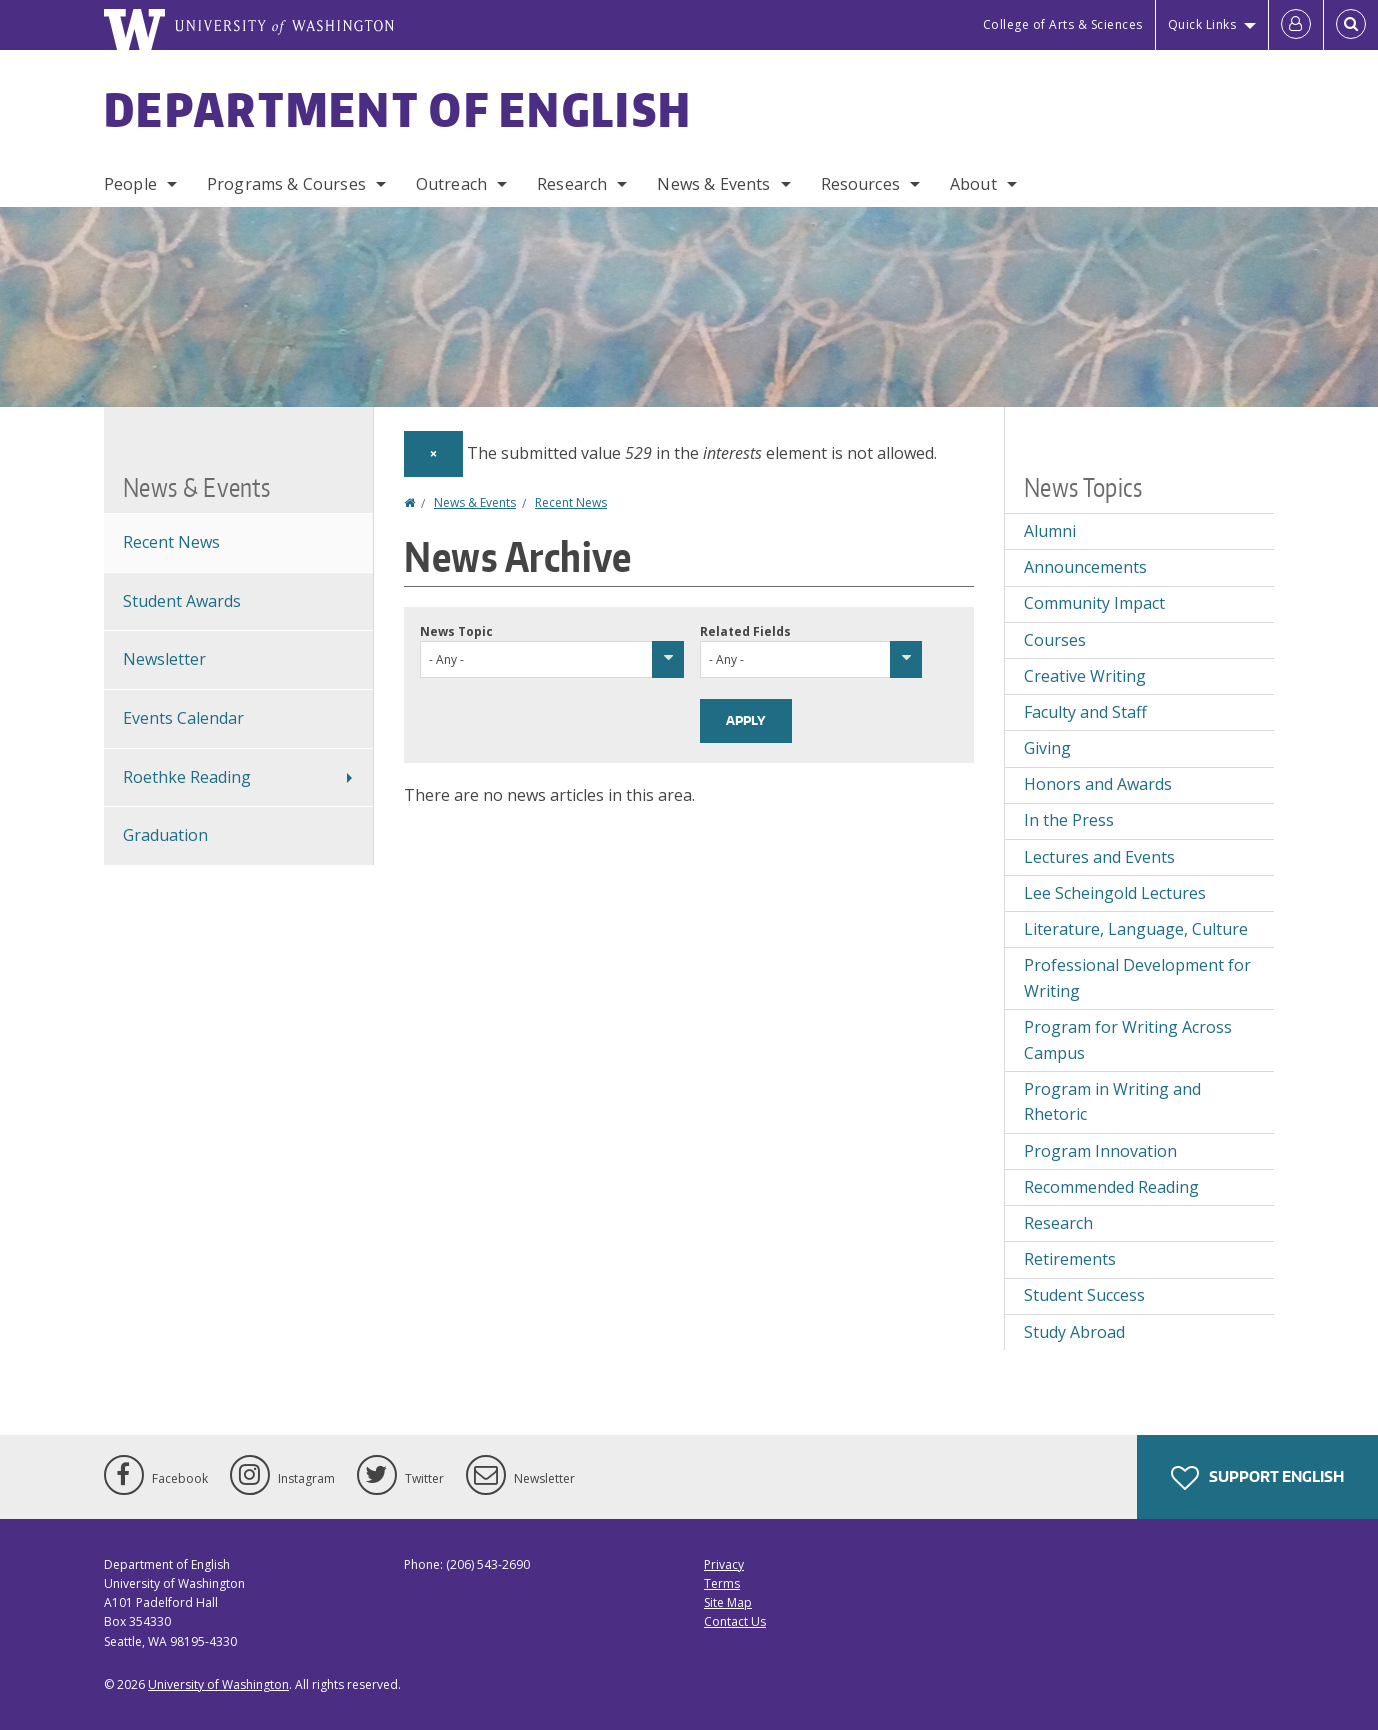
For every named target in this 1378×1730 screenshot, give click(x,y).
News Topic (456, 631)
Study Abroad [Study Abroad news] (1074, 1332)
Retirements (1070, 1259)
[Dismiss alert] (433, 454)
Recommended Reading (1111, 1187)
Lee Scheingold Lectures (1115, 893)
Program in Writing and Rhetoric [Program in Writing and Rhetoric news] (1112, 1102)
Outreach (451, 184)
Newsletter (164, 659)
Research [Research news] (1058, 1223)
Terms (722, 1583)
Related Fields (745, 631)
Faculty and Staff (1085, 712)
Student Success (1084, 1295)
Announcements (1085, 567)
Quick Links (1202, 24)
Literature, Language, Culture (1136, 929)
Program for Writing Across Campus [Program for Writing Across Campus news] (1128, 1040)
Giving (1047, 748)
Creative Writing (1085, 676)
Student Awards (182, 601)
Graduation (165, 835)
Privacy (724, 1564)
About (973, 184)
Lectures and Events (1099, 857)
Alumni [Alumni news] (1050, 531)
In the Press (1069, 820)
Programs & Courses (286, 184)
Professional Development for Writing (1137, 978)
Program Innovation (1100, 1151)
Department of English (398, 109)
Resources (860, 184)
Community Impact (1094, 603)
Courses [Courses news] (1055, 640)
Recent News (571, 502)
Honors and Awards (1098, 784)
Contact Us (735, 1621)
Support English (1257, 1478)
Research (572, 184)
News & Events (713, 184)
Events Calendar (183, 718)
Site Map (728, 1602)
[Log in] (1296, 25)
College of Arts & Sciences (1063, 24)
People (130, 184)
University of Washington (218, 1684)
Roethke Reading (187, 777)
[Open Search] (1351, 25)
